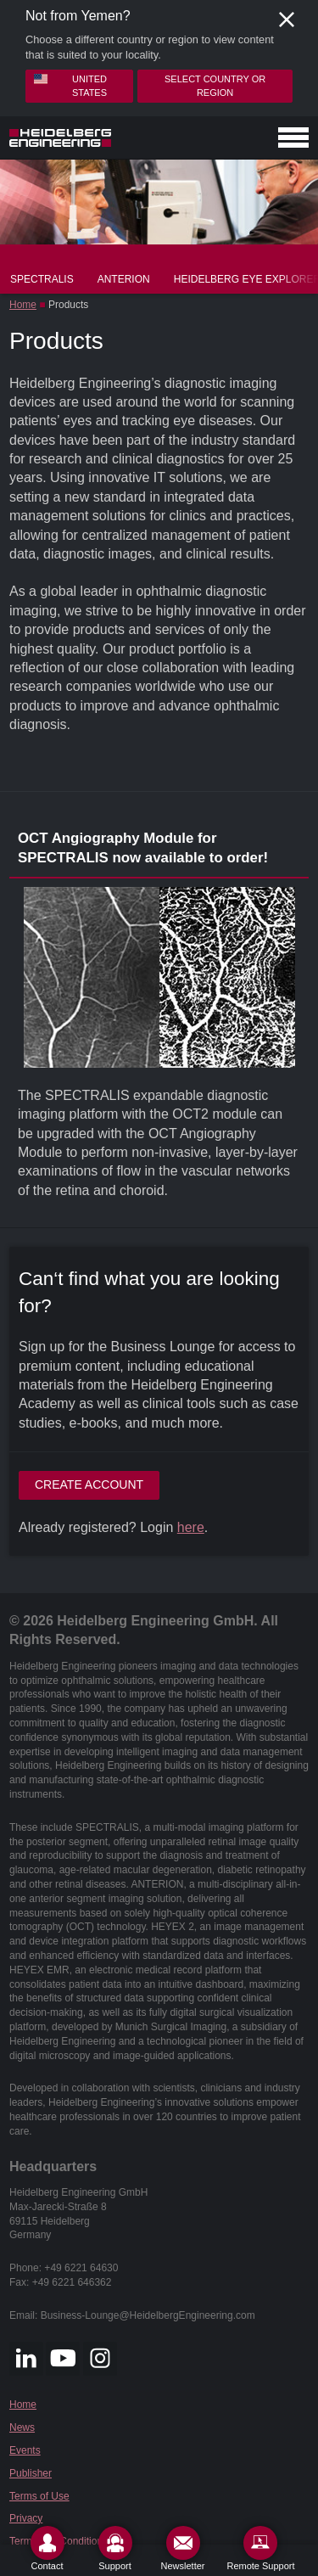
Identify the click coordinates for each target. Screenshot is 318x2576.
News (22, 2427)
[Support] (115, 2548)
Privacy (25, 2518)
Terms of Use (39, 2496)
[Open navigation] (293, 137)
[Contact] (47, 2548)
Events (25, 2450)
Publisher (30, 2473)
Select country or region (215, 85)
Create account (89, 1484)
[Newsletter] (183, 2548)
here (190, 1527)
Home (22, 305)
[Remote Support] (260, 2548)
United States (70, 85)
